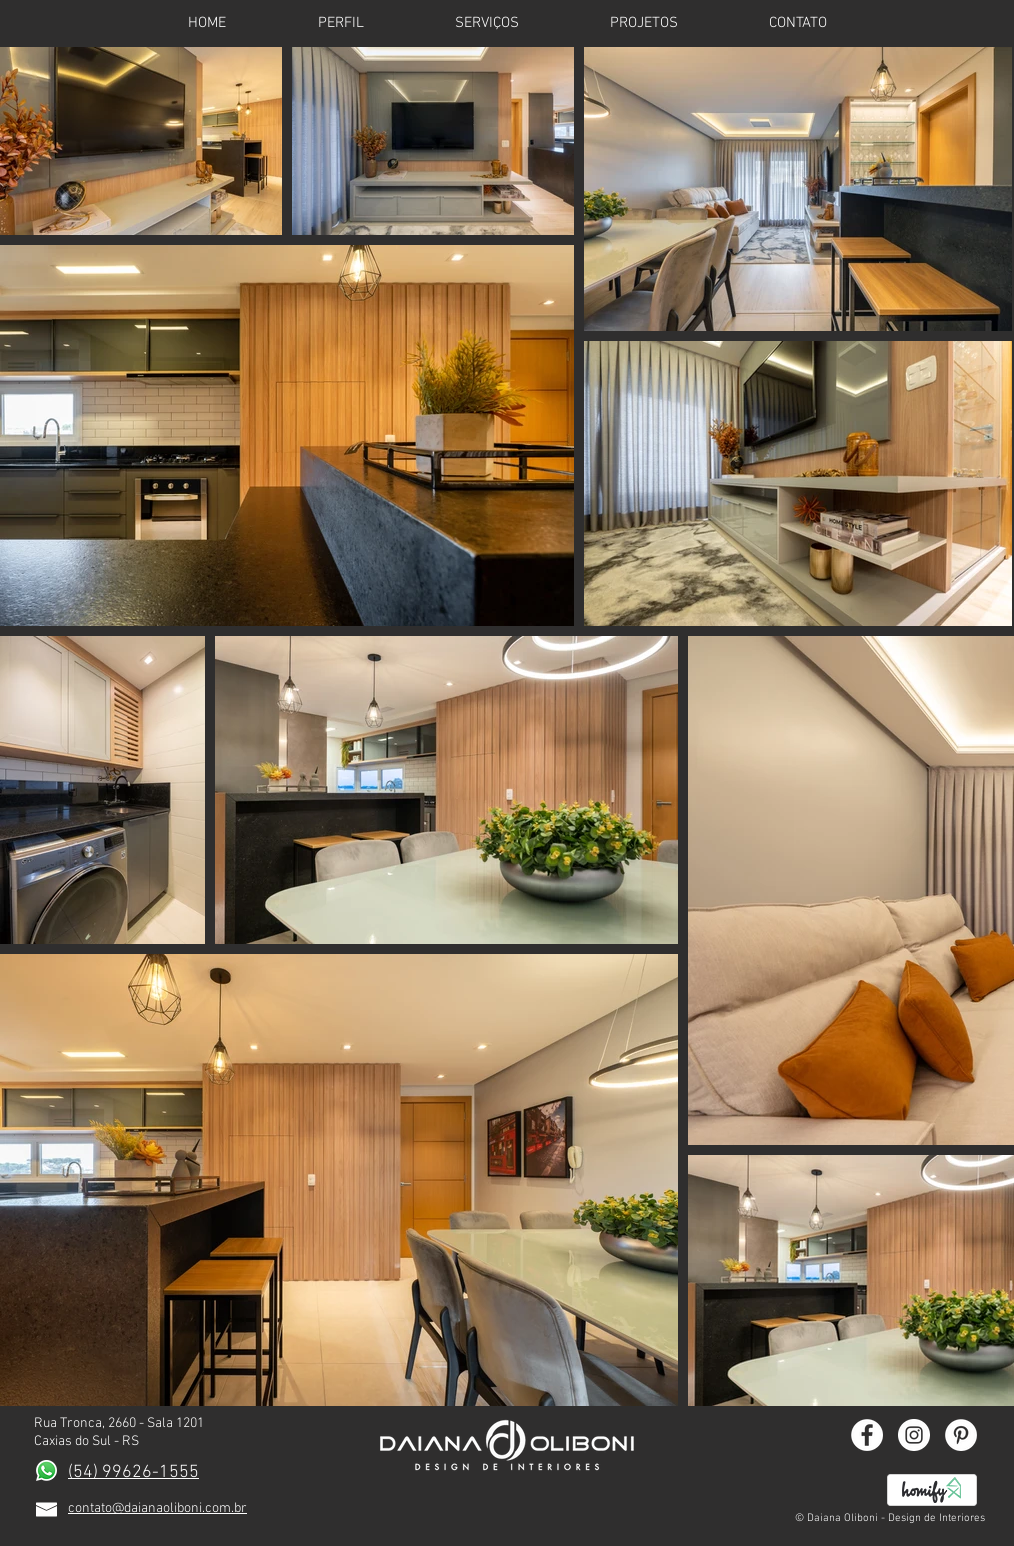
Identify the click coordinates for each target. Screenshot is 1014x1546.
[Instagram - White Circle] (914, 1435)
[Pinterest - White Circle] (961, 1435)
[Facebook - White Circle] (867, 1435)
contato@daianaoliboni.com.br (157, 1508)
